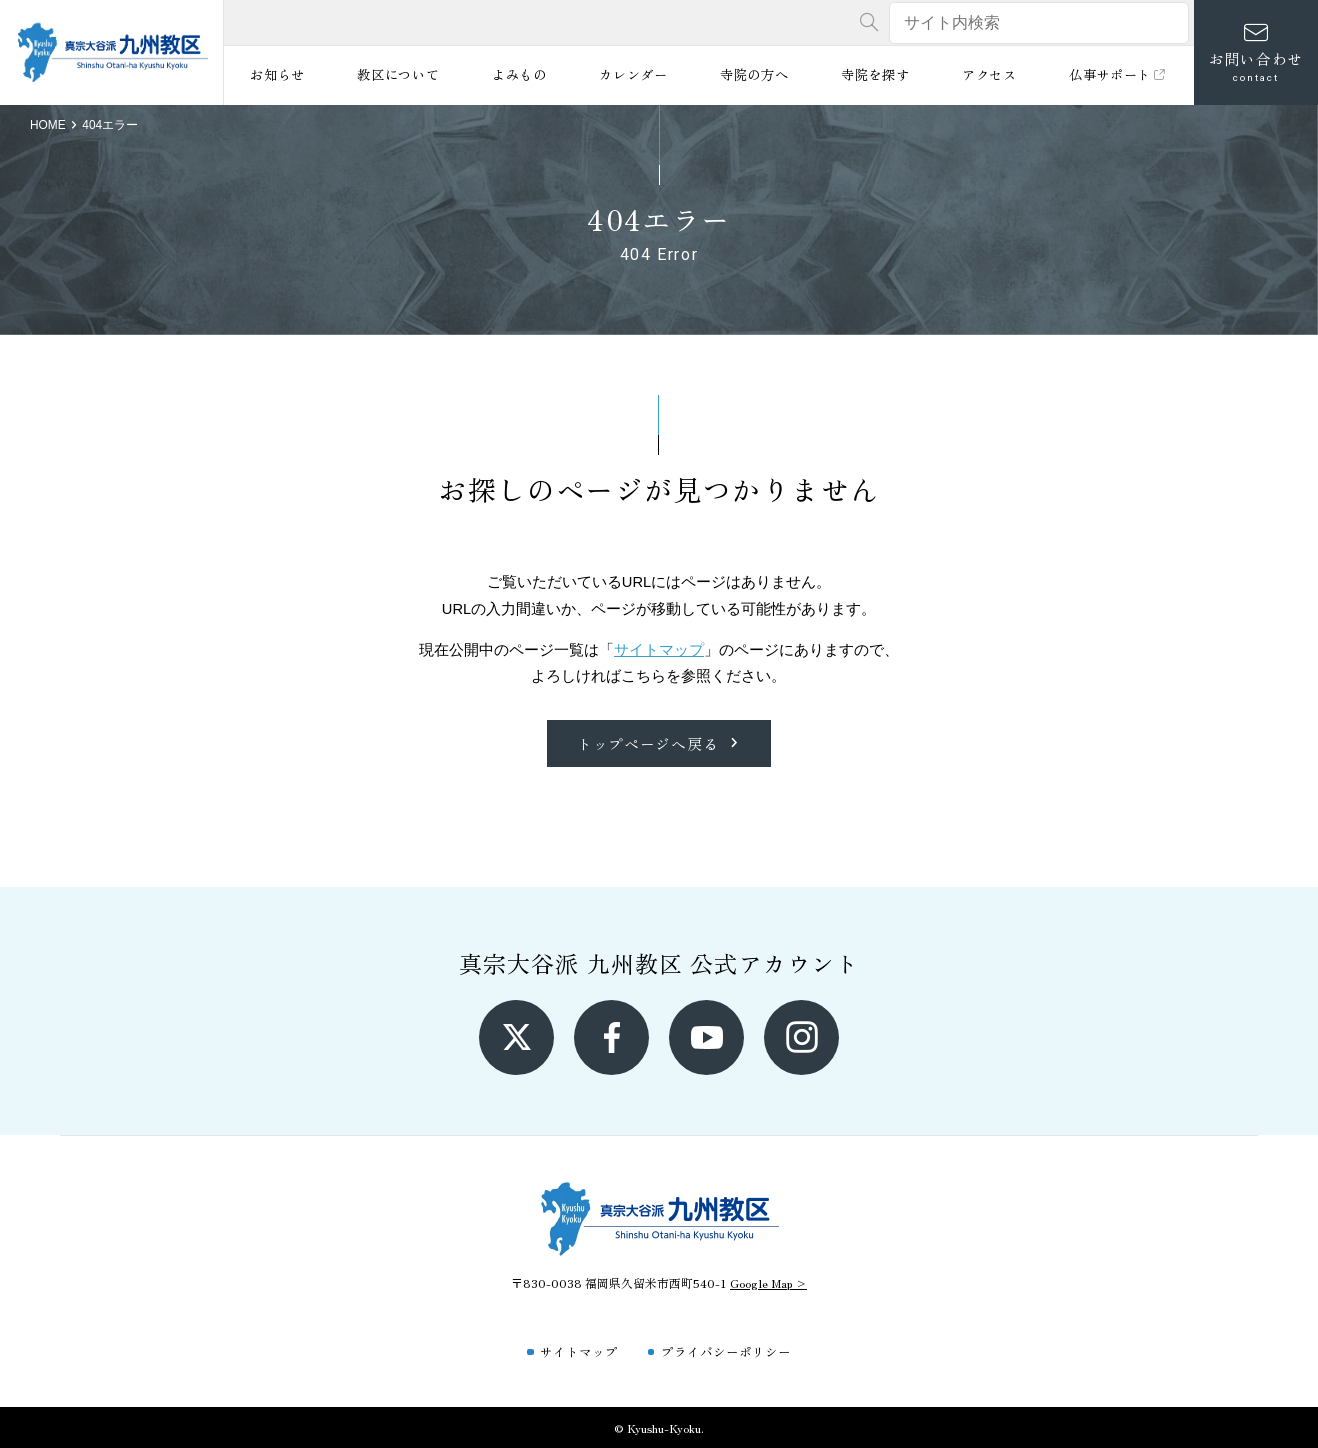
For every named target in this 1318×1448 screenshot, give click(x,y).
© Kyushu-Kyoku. (659, 1427)
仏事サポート (1118, 74)
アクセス (989, 74)
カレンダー (633, 74)
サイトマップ (659, 650)
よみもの (519, 74)
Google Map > (768, 1282)
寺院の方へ (754, 74)
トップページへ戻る (659, 743)
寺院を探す (875, 74)
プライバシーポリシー (726, 1351)
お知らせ (277, 74)
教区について (398, 74)
